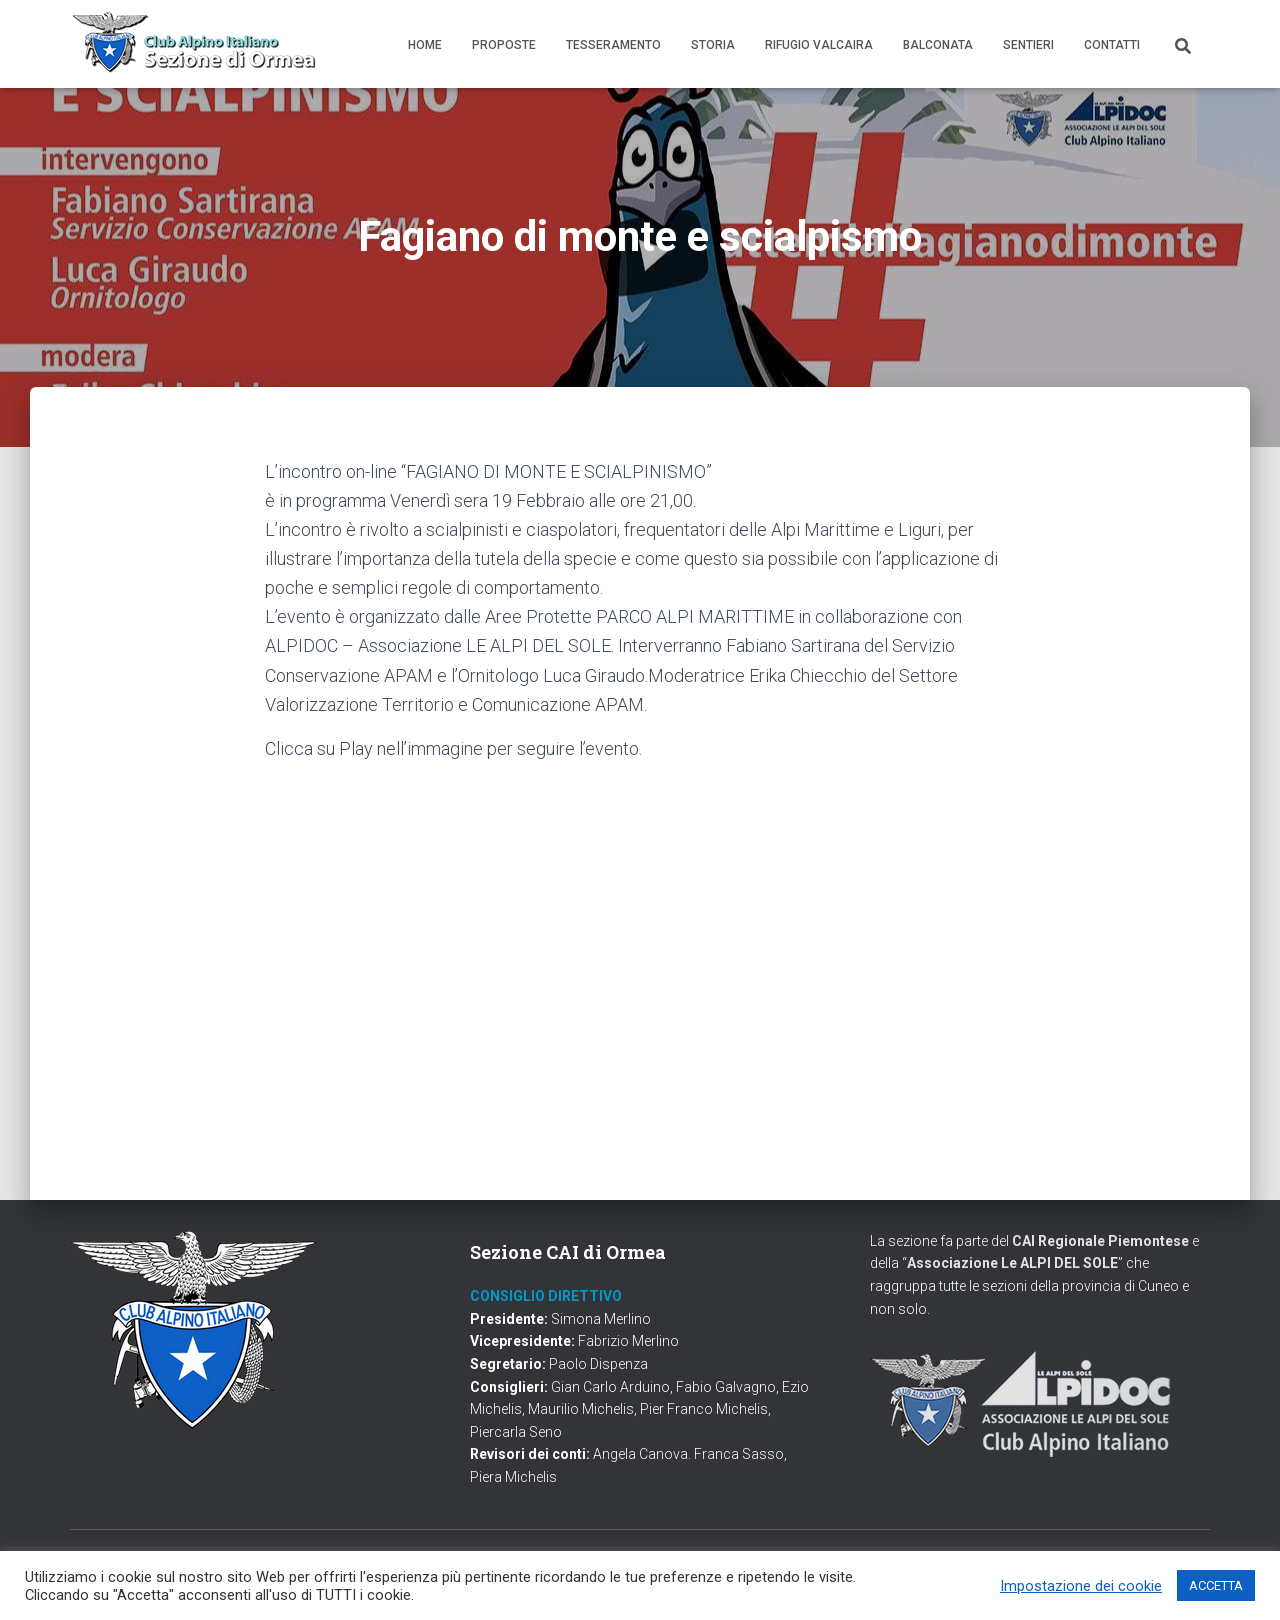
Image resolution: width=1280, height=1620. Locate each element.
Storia (713, 45)
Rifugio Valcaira (819, 45)
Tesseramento (613, 45)
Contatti (1112, 45)
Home (425, 45)
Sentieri (1028, 45)
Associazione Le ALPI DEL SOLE (1012, 1263)
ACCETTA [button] (1216, 1585)
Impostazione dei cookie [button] (1081, 1586)
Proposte (504, 45)
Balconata (938, 45)
